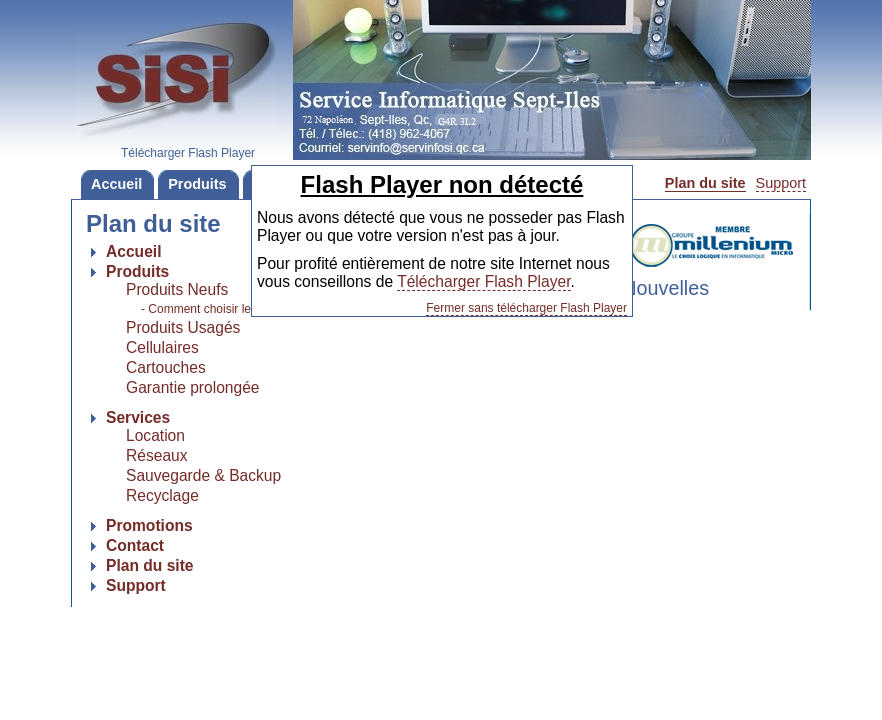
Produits (192, 184)
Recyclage (162, 495)
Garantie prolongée (193, 387)
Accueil (111, 184)
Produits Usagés (183, 327)
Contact (135, 545)
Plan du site (705, 183)
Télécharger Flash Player (483, 281)
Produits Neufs (177, 289)
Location (155, 435)
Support (781, 183)
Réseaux (157, 455)
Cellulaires (162, 347)
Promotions (149, 525)
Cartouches (166, 367)
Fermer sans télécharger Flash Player (526, 308)
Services (138, 417)
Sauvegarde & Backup (203, 475)
